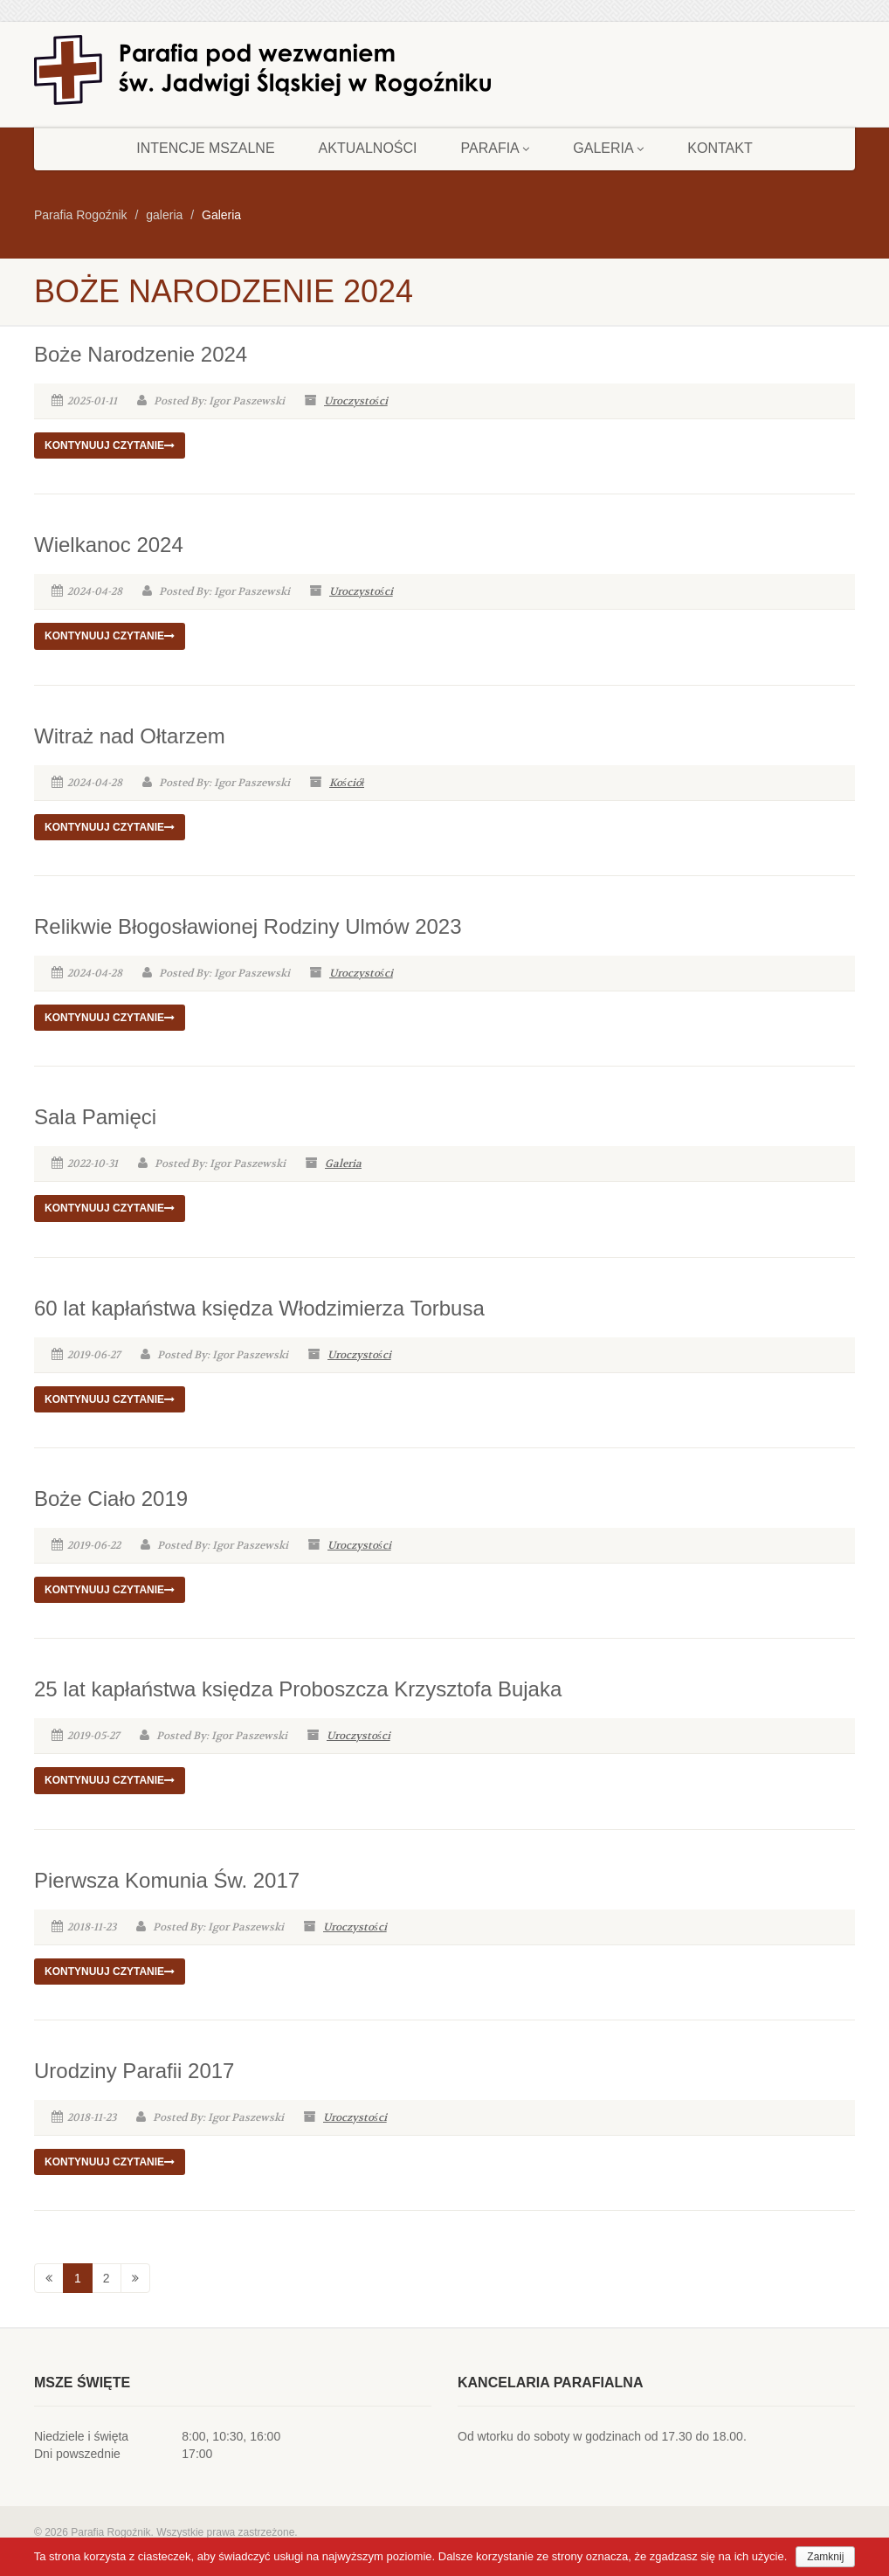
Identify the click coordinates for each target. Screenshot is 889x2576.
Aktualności (368, 148)
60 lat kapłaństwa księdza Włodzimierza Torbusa (259, 1308)
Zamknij (825, 2557)
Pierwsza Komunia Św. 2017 (167, 1880)
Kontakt (719, 148)
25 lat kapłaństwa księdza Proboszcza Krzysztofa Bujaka (298, 1689)
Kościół (346, 783)
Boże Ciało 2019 (111, 1498)
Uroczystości (356, 401)
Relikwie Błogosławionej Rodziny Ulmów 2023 (248, 926)
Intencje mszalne (205, 148)
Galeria (608, 148)
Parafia (495, 148)
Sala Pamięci (95, 1117)
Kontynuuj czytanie (110, 445)
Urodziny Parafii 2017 (134, 2070)
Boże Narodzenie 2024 (140, 354)
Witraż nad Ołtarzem (129, 736)
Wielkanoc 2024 (108, 544)
